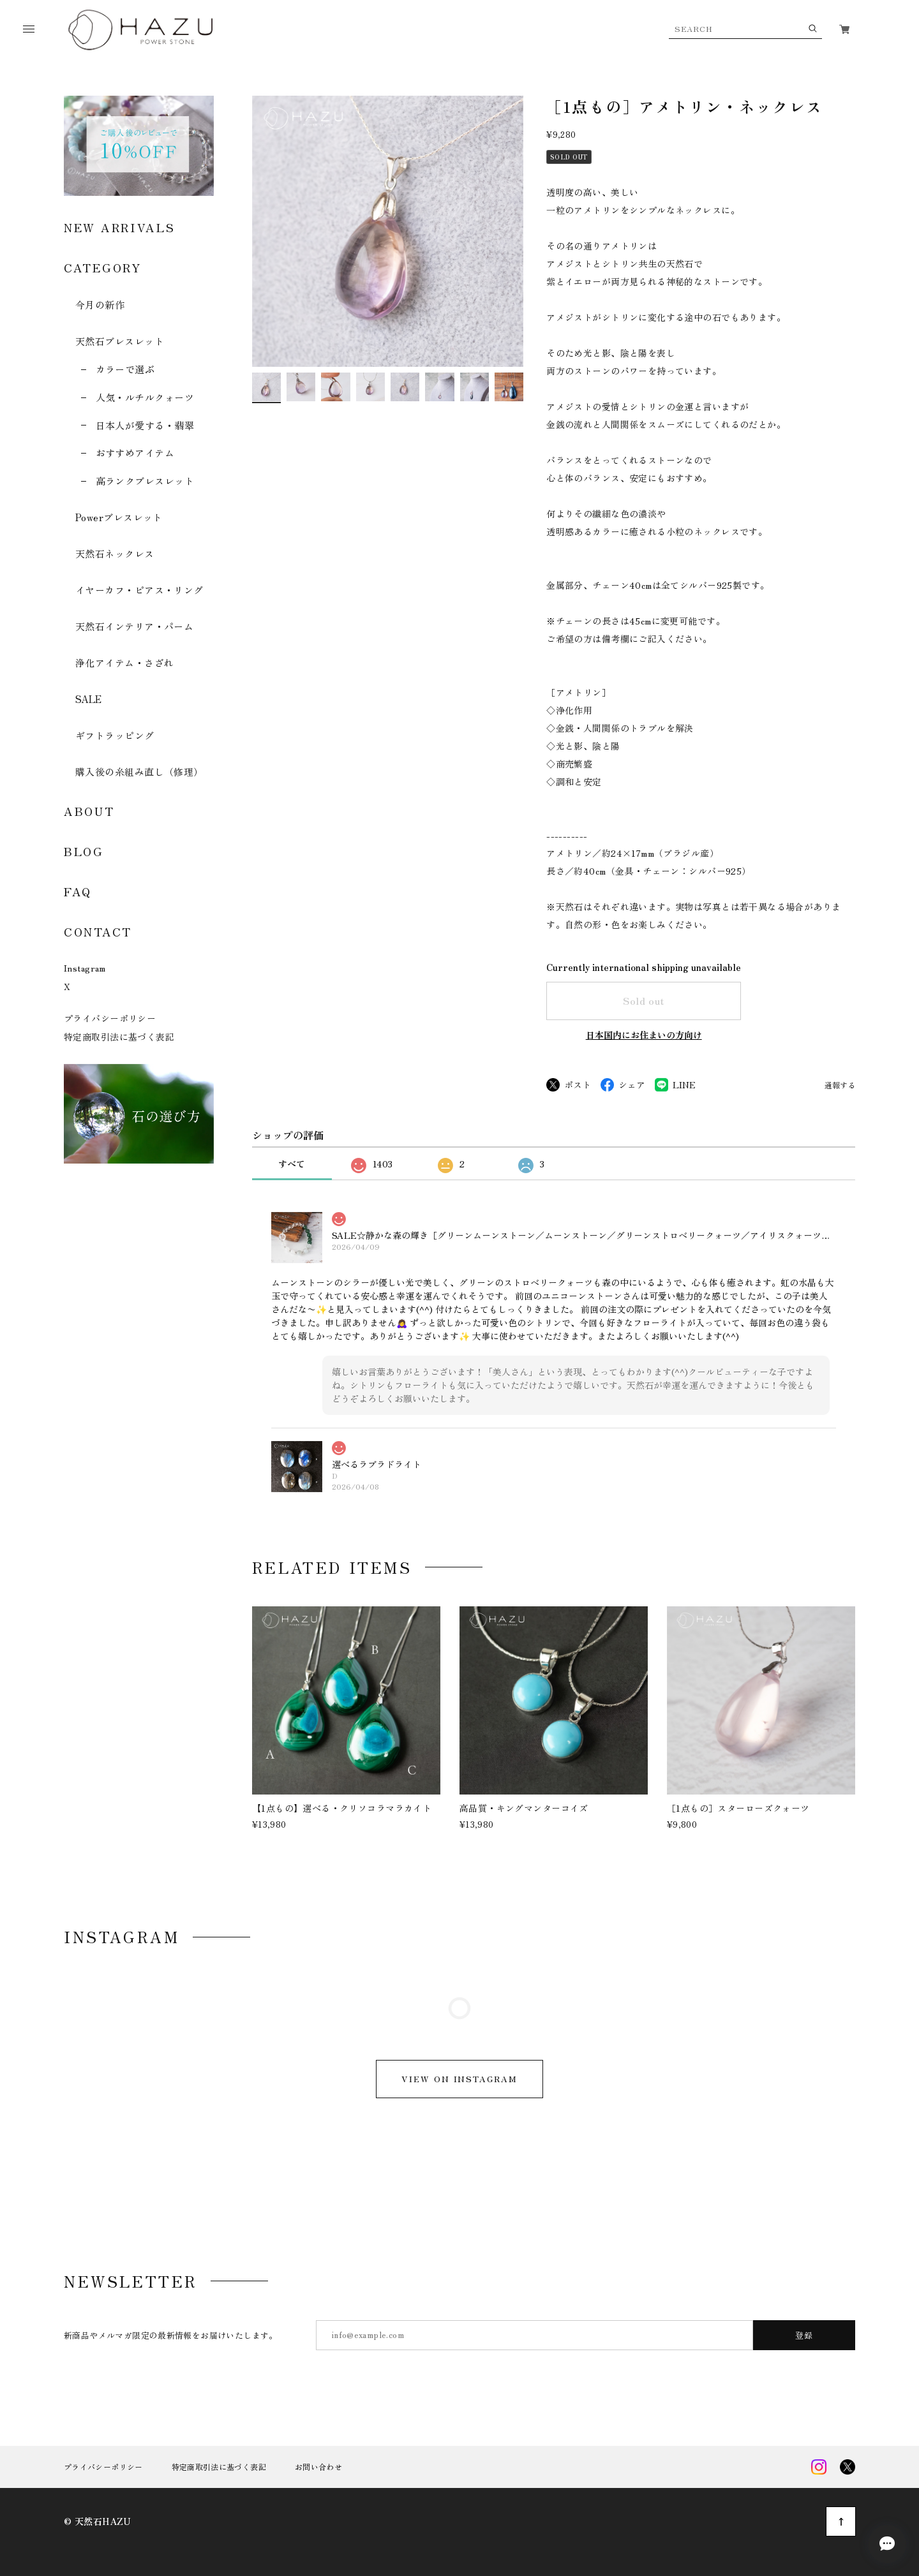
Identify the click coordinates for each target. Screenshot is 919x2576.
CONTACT (98, 931)
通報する (840, 1085)
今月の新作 (99, 304)
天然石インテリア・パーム (134, 626)
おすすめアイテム (135, 452)
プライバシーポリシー (110, 1018)
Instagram (85, 967)
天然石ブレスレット (119, 341)
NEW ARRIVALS (119, 227)
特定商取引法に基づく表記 (119, 1036)
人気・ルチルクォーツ (145, 397)
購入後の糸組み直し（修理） (139, 771)
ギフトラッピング (114, 735)
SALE (88, 699)
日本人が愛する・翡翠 (145, 425)
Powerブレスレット (119, 517)
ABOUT (89, 811)
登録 (804, 2335)
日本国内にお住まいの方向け (644, 1034)
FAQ (78, 891)
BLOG (84, 851)
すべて (291, 1163)
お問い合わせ (318, 2467)
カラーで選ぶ (125, 369)
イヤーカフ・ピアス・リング (139, 589)
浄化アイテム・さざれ (124, 662)
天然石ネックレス (114, 553)
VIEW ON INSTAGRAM (459, 2079)
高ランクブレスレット (145, 480)
